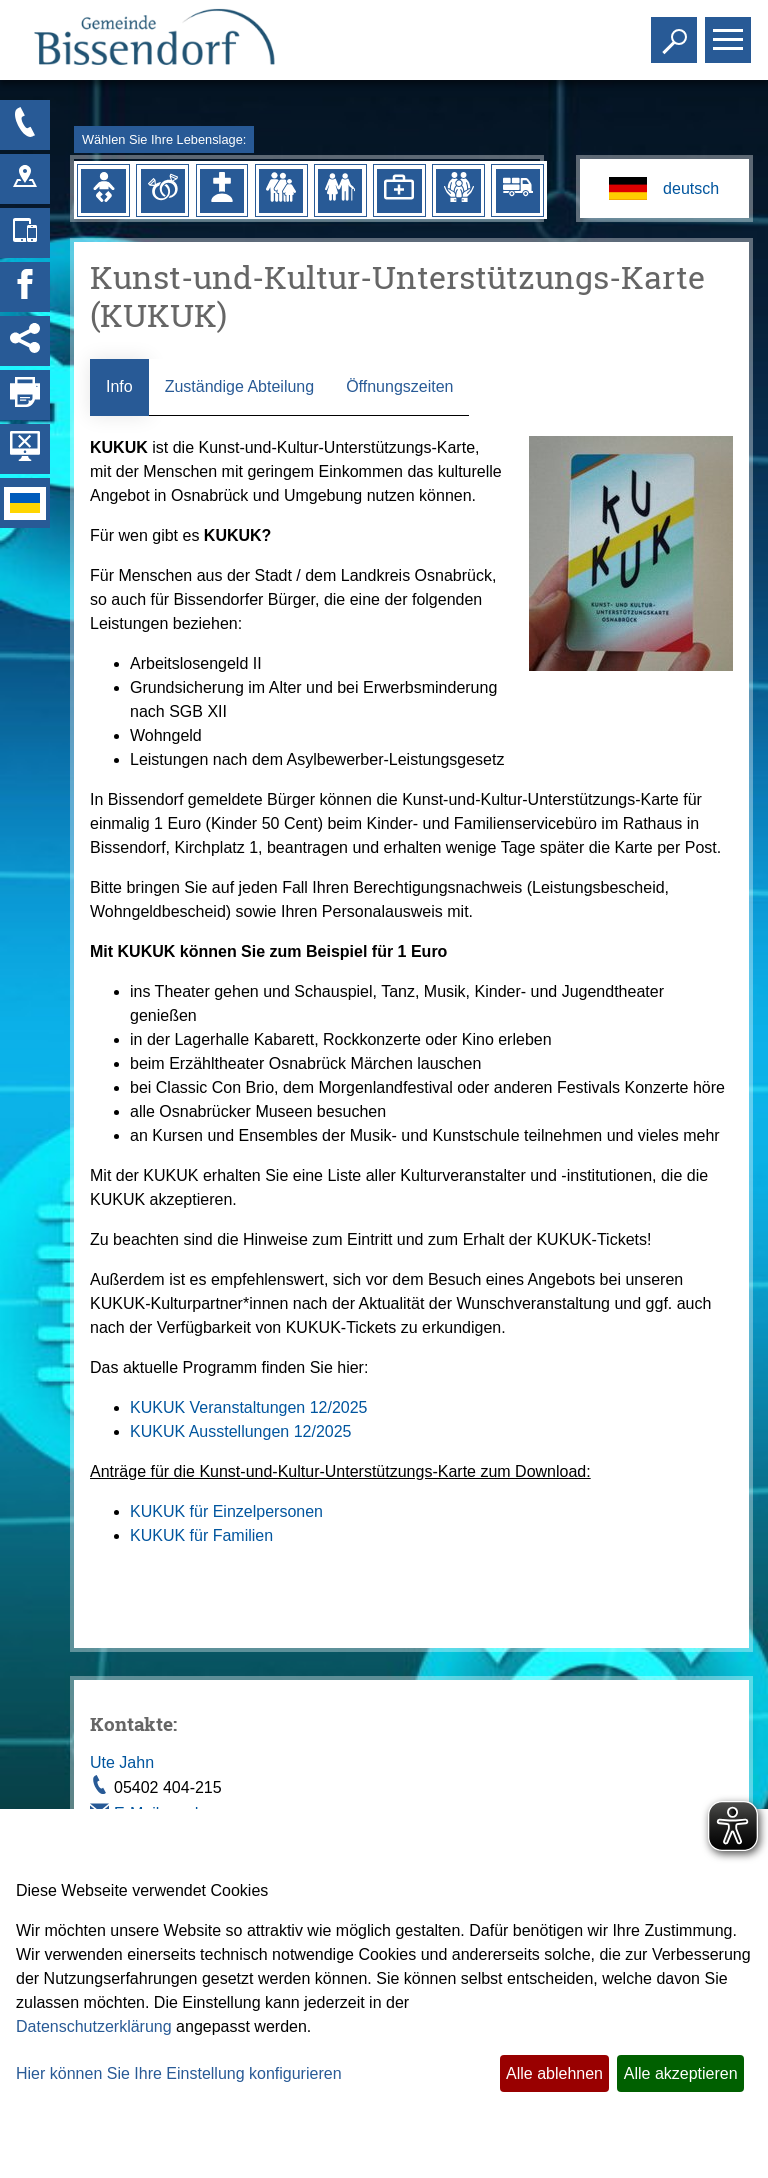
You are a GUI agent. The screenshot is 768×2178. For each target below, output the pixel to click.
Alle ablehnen (554, 2073)
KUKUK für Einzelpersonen (226, 1511)
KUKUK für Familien (201, 1535)
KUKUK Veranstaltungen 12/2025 (249, 1407)
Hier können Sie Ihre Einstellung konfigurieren (179, 2073)
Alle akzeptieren (681, 2073)
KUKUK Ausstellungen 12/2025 (240, 1431)
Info (119, 386)
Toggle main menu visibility (730, 31)
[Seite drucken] (25, 395)
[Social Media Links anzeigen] (25, 341)
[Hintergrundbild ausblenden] (25, 449)
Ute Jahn (122, 1762)
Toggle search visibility (676, 31)
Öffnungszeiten (399, 386)
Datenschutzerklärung (94, 2026)
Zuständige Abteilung (239, 386)
